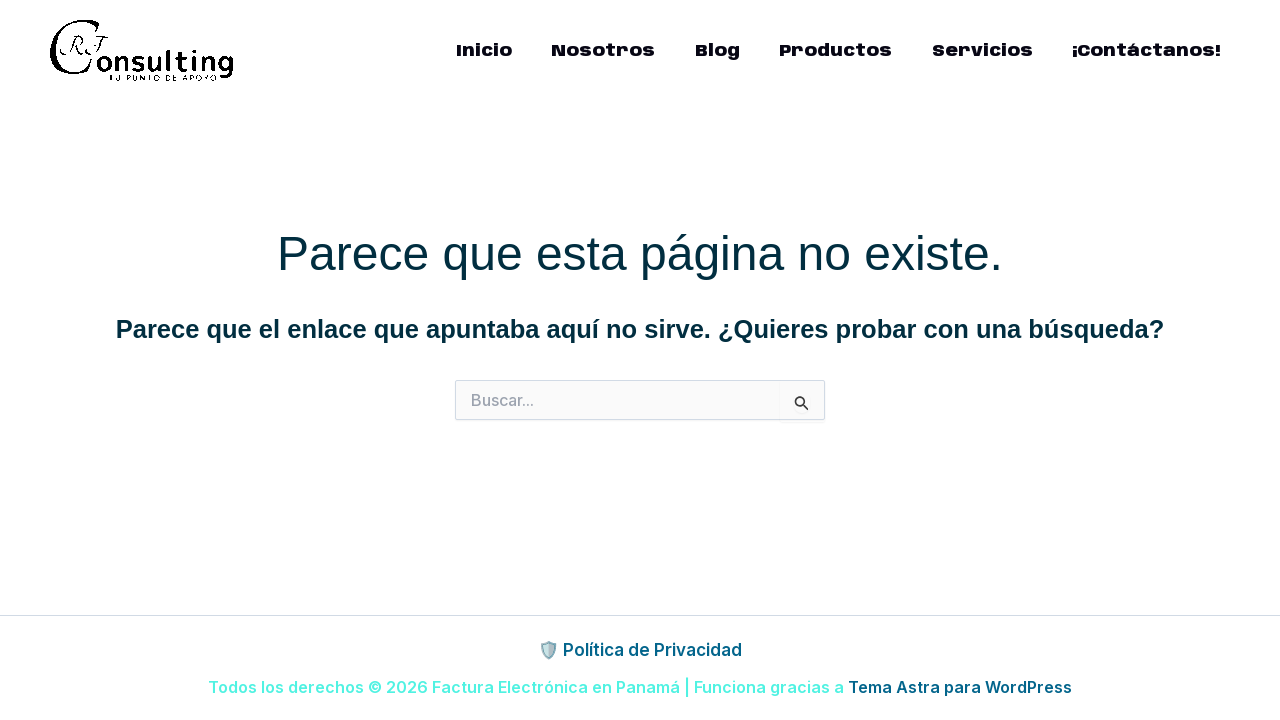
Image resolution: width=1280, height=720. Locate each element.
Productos (849, 51)
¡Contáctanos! (1149, 51)
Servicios (990, 51)
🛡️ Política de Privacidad (640, 650)
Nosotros (628, 51)
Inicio (514, 51)
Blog (736, 51)
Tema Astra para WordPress (960, 687)
